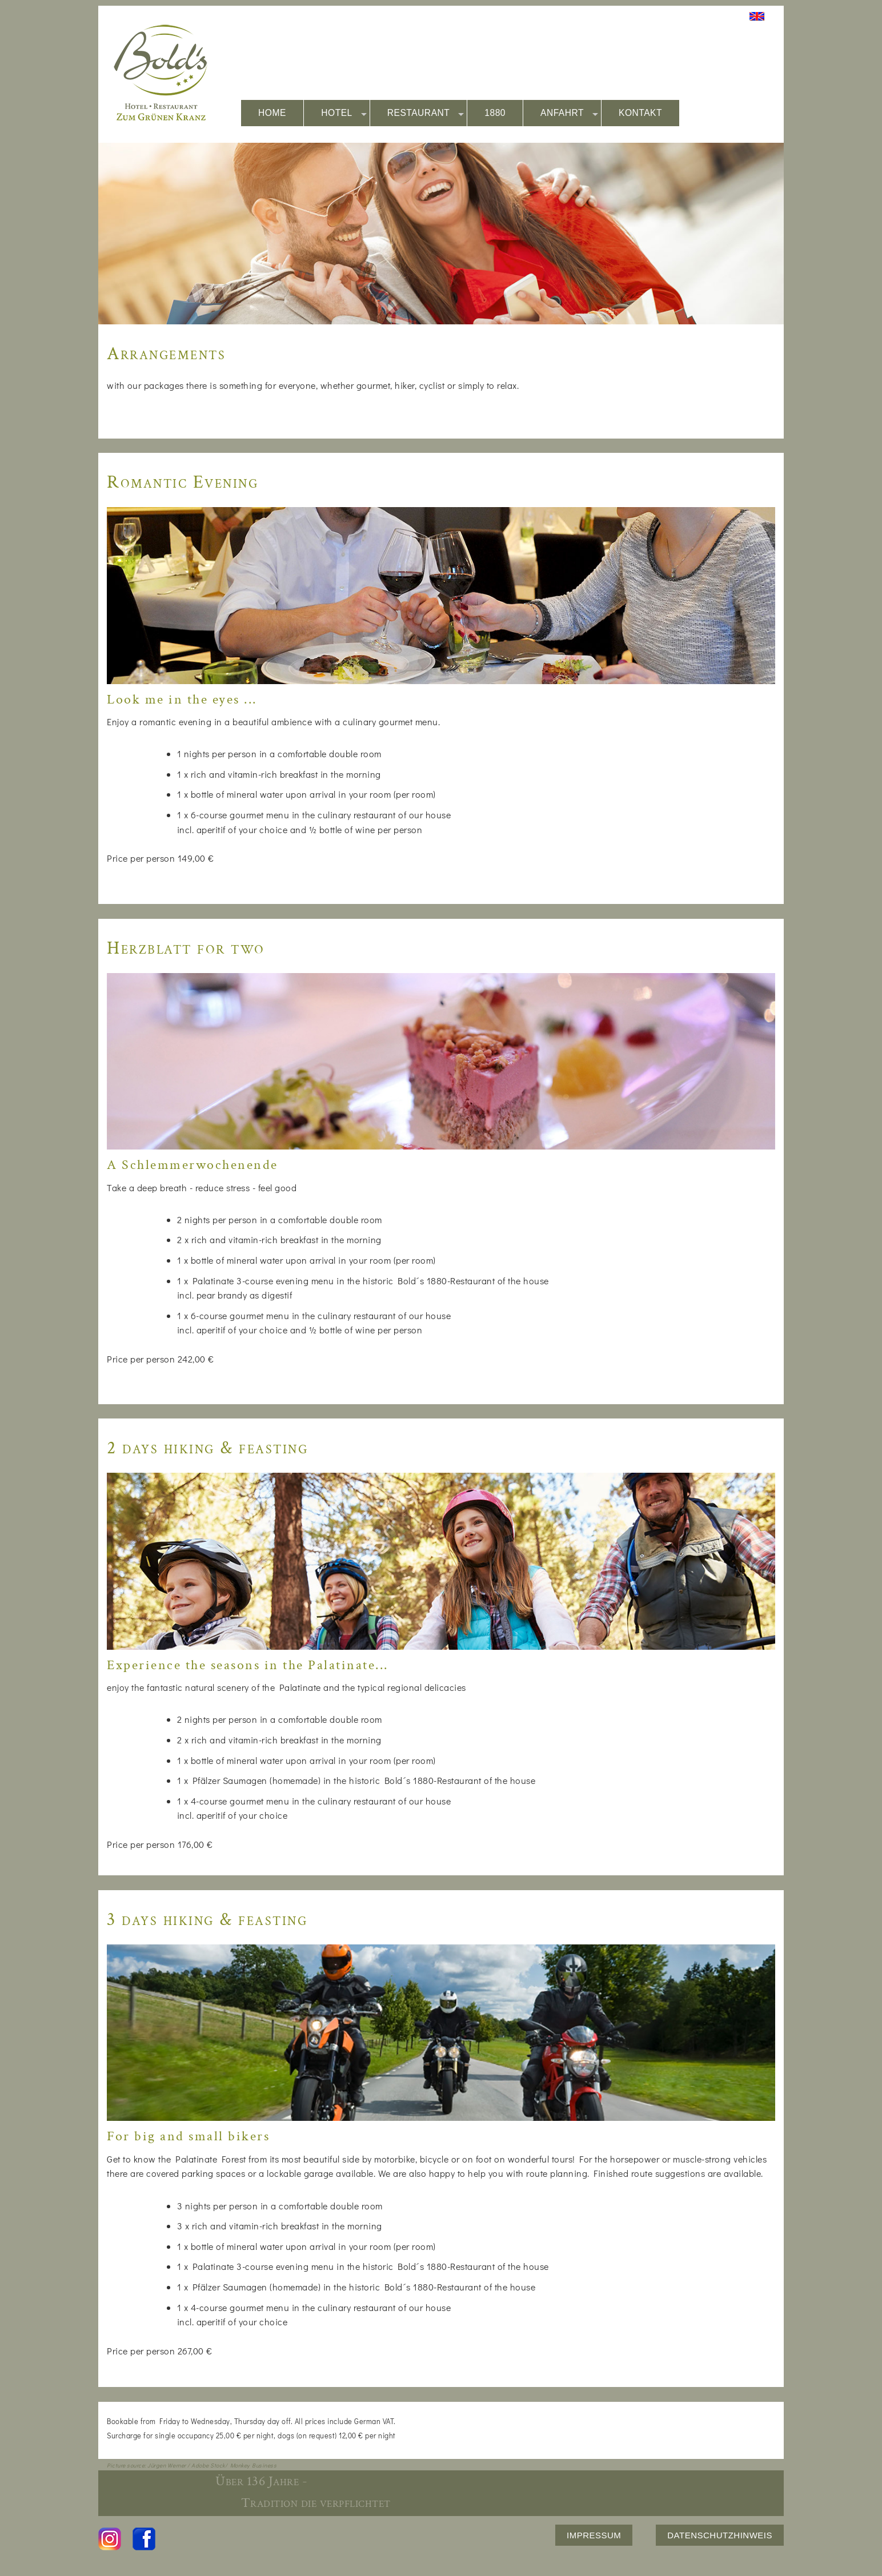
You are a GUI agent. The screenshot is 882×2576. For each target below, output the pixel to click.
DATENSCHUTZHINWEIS (719, 2535)
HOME (272, 113)
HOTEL (344, 113)
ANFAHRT (569, 113)
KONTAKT (640, 113)
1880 (495, 113)
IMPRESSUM (594, 2535)
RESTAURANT (425, 113)
